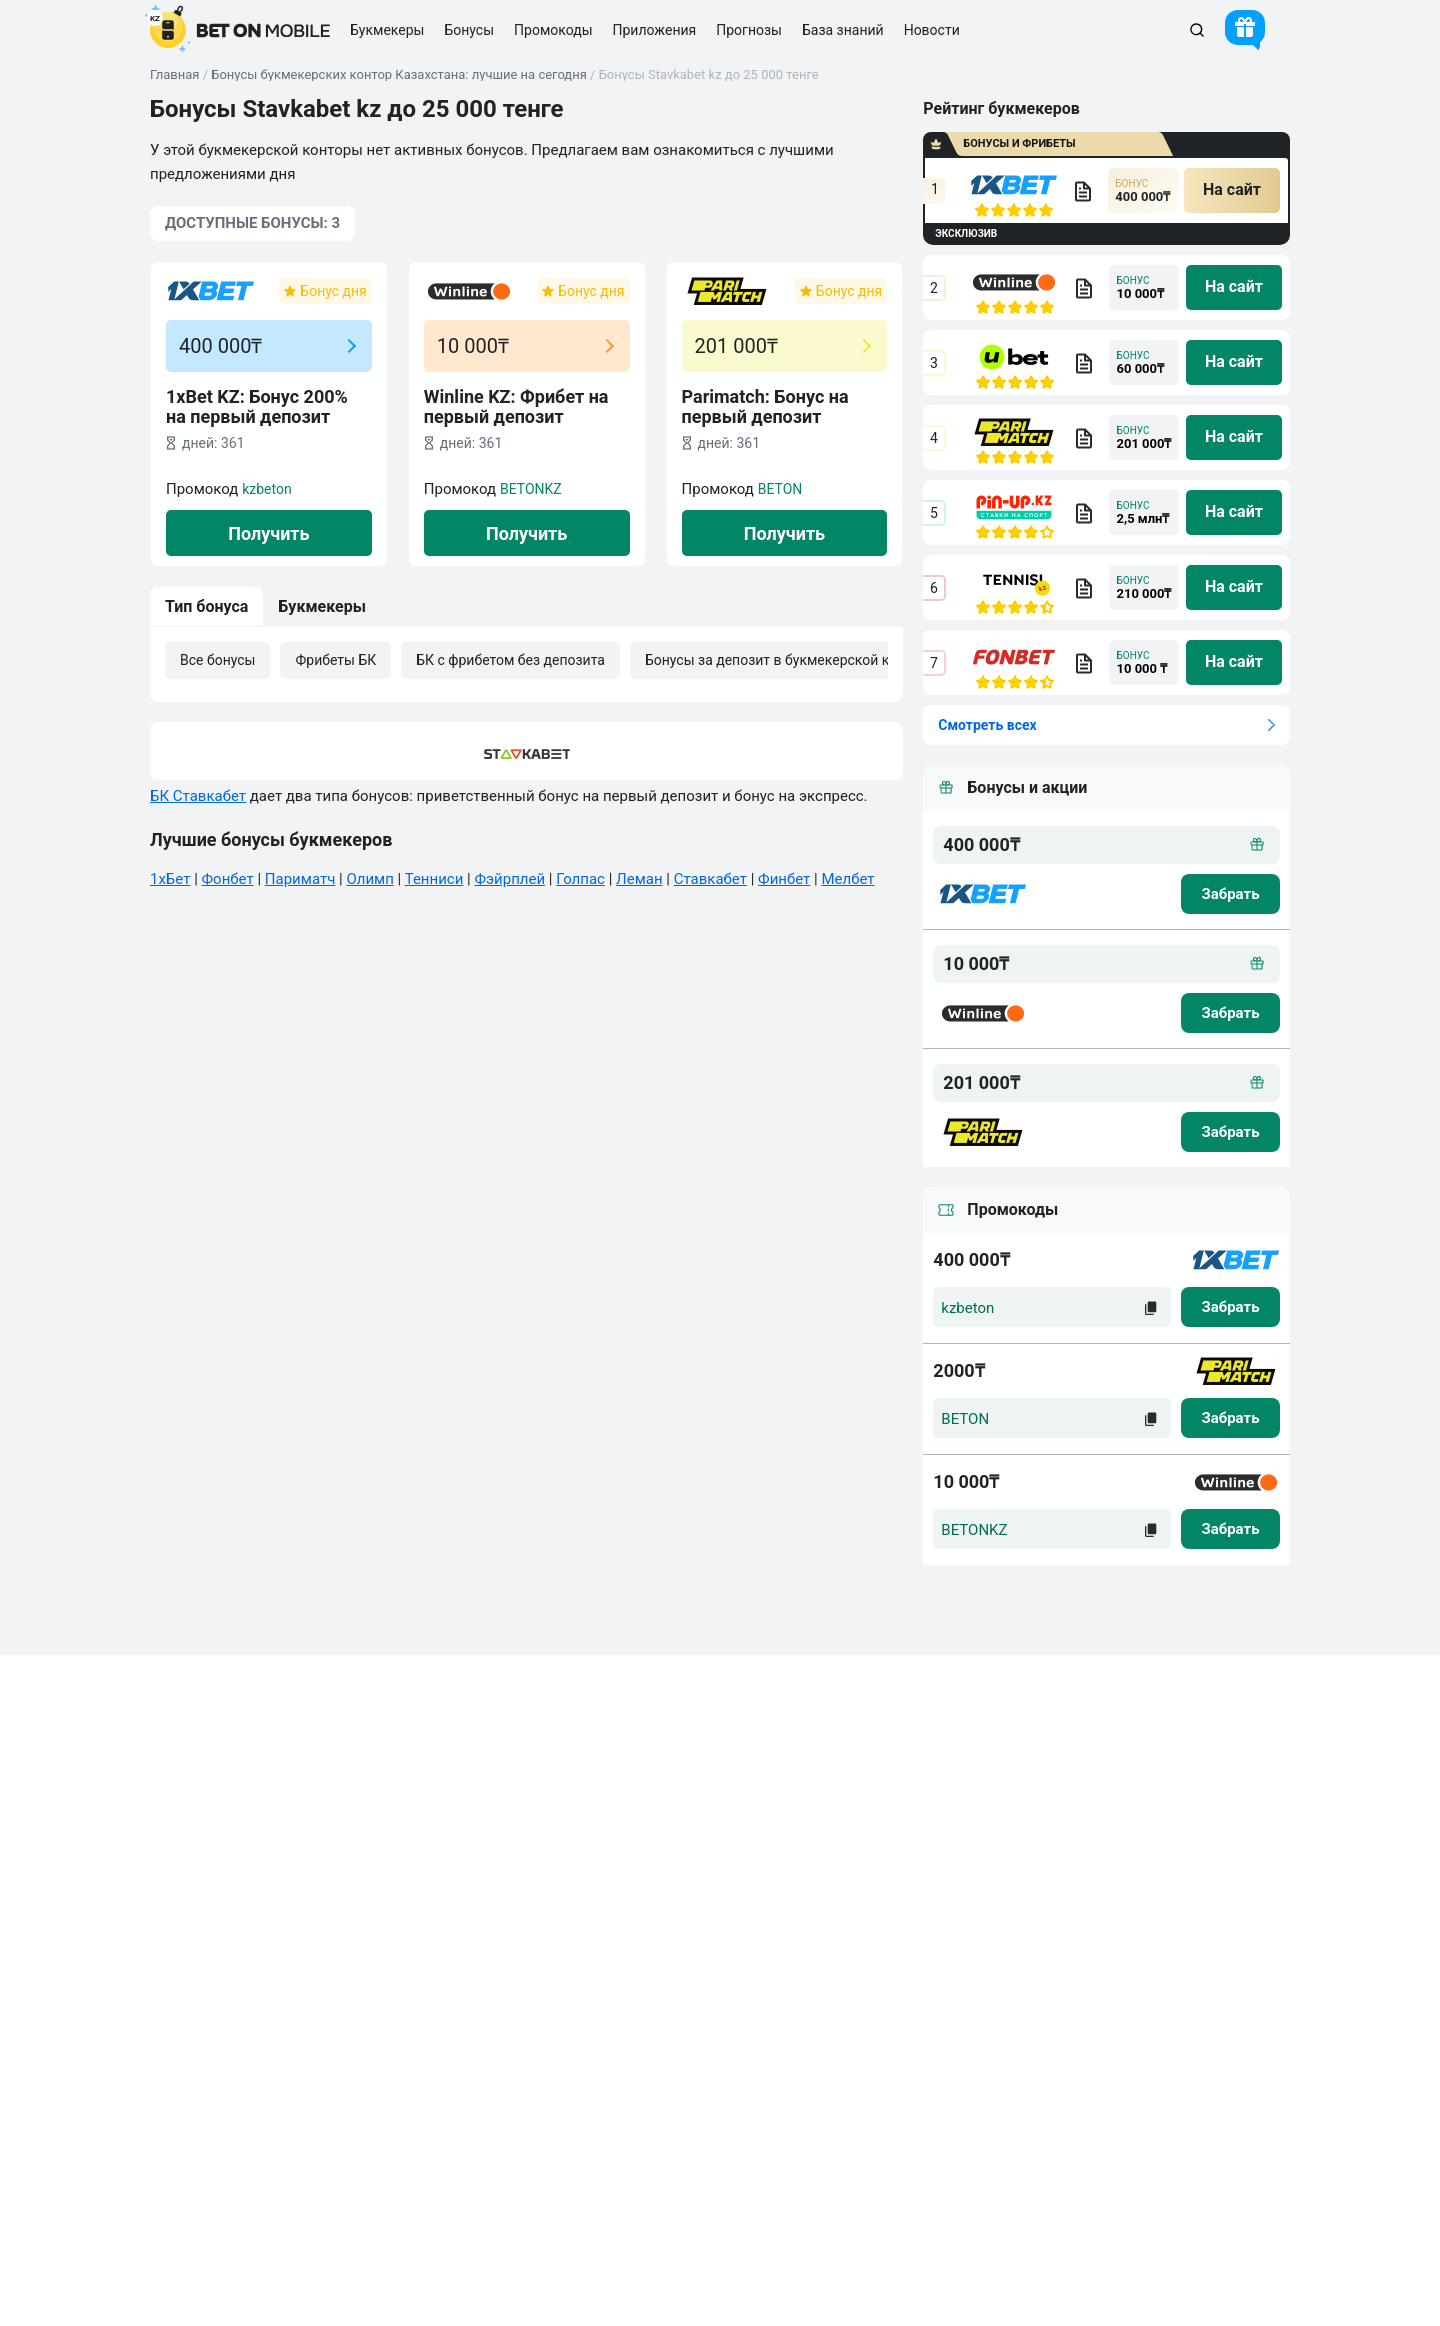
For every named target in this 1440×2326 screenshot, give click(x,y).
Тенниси (434, 879)
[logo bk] (983, 894)
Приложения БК (515, 1899)
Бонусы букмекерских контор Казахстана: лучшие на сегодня (399, 74)
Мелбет (847, 879)
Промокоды (553, 30)
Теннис (867, 1971)
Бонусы (489, 1935)
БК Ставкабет (198, 796)
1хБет (170, 879)
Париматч (300, 879)
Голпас (580, 879)
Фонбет (228, 879)
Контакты (185, 1863)
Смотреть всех (987, 725)
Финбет (784, 879)
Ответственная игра (216, 2043)
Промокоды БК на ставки (544, 1971)
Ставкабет (710, 879)
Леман (639, 879)
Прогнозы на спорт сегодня (740, 1899)
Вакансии (184, 1935)
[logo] (240, 30)
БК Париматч (696, 1935)
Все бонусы (217, 660)
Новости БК (191, 2007)
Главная (174, 74)
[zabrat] (1230, 1307)
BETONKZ (531, 489)
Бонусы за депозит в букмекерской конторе (790, 660)
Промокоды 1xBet (710, 2007)
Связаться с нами (1195, 2153)
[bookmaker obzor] (1083, 191)
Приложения (655, 30)
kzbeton (267, 489)
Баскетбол (878, 1935)
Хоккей (868, 1899)
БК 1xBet (682, 1971)
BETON (780, 489)
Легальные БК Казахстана (546, 2007)
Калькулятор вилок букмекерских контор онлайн (305, 1971)
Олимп (369, 879)
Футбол (868, 1863)
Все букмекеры (512, 1863)
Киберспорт (882, 2007)
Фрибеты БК (335, 660)
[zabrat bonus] (1230, 894)
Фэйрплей (509, 879)
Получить (268, 533)
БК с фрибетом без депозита (510, 660)
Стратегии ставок (709, 1863)
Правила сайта (200, 1899)
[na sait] (1232, 190)
